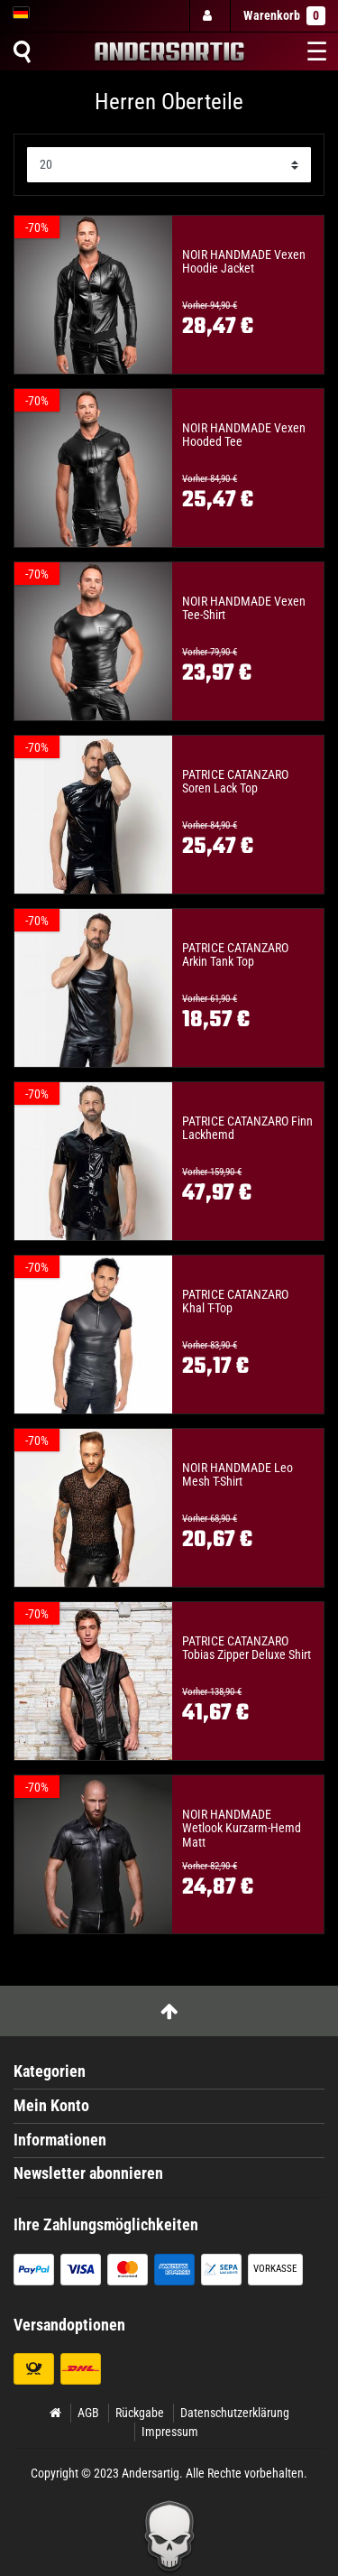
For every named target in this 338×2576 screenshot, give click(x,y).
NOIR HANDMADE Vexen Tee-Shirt (244, 608)
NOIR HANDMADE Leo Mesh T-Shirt (237, 1474)
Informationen (60, 2140)
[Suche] (21, 51)
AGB (88, 2412)
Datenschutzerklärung (234, 2412)
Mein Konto (51, 2106)
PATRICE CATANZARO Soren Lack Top (235, 781)
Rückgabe (139, 2412)
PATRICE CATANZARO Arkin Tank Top (235, 954)
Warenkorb (284, 15)
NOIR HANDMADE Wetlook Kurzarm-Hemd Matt (241, 1828)
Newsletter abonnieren (88, 2173)
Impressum (170, 2431)
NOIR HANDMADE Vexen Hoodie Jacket (244, 261)
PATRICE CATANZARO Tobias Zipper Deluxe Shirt (246, 1648)
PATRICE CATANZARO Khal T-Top (235, 1301)
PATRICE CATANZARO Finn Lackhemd (247, 1128)
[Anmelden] (209, 16)
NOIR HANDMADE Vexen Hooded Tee (244, 435)
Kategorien (50, 2071)
